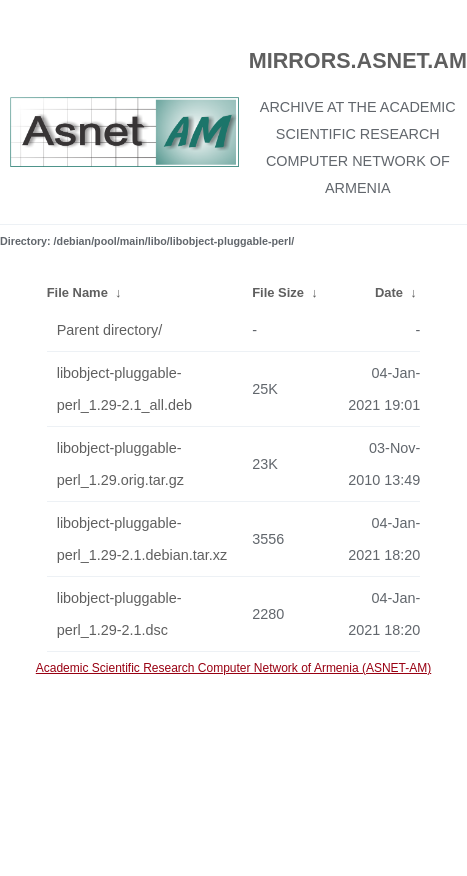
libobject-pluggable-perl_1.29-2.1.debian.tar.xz (142, 539)
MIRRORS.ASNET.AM (358, 60)
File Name (77, 292)
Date (389, 292)
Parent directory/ (110, 330)
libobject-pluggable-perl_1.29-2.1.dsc (119, 614)
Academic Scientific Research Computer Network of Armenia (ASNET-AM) (233, 668)
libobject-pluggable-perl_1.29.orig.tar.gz (120, 464)
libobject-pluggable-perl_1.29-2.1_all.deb (124, 389)
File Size (278, 292)
